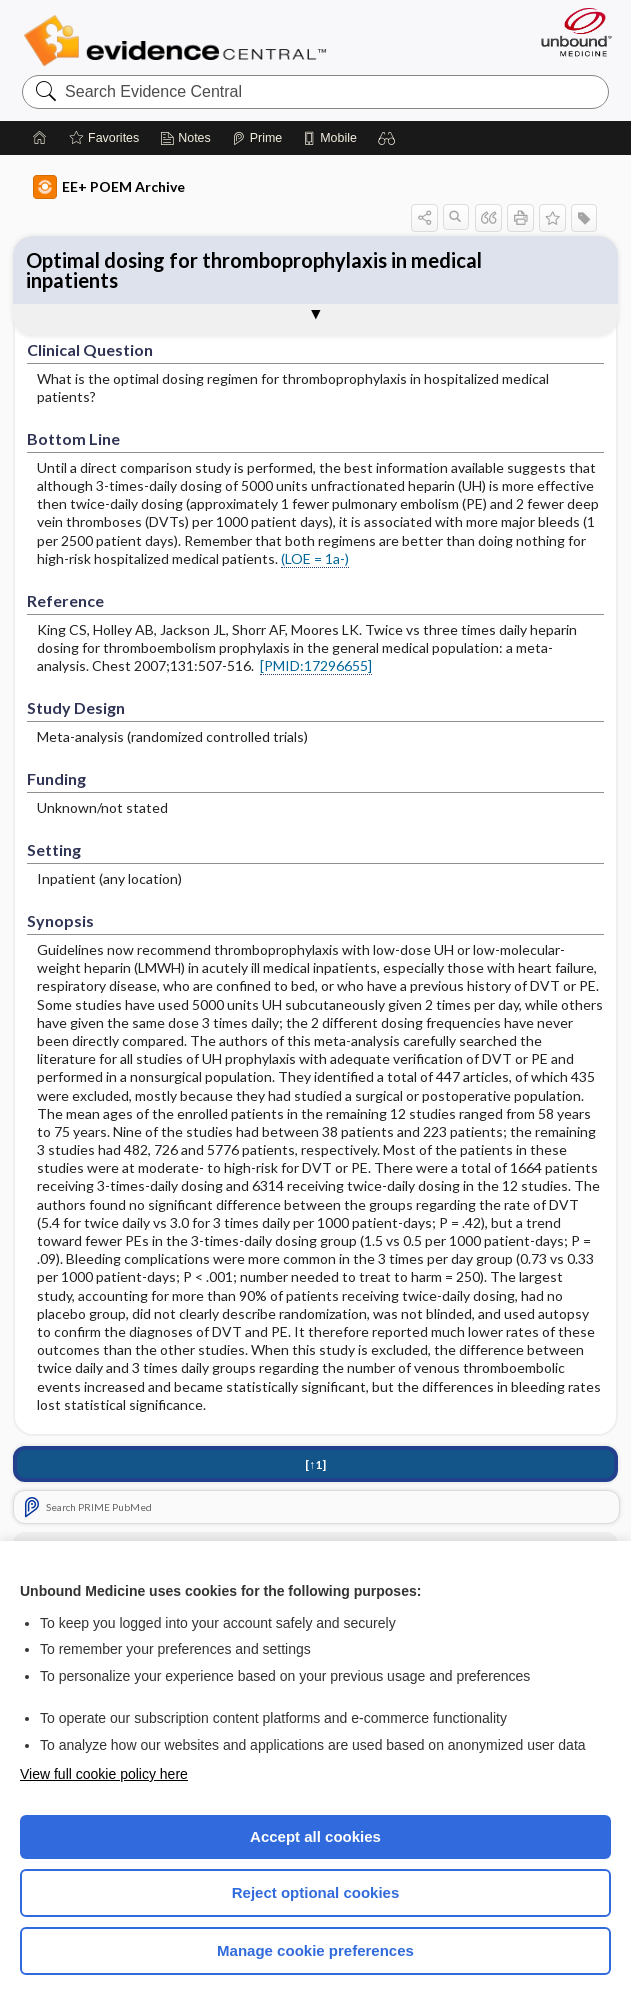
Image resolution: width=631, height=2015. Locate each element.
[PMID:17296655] (316, 665)
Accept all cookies (315, 1836)
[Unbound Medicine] (570, 32)
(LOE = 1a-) (315, 558)
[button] (387, 138)
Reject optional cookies (316, 1892)
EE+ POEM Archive (109, 187)
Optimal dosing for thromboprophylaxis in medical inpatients (254, 270)
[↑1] (315, 1464)
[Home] (40, 138)
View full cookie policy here (104, 1774)
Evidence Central (179, 41)
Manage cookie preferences (315, 1950)
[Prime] (257, 138)
